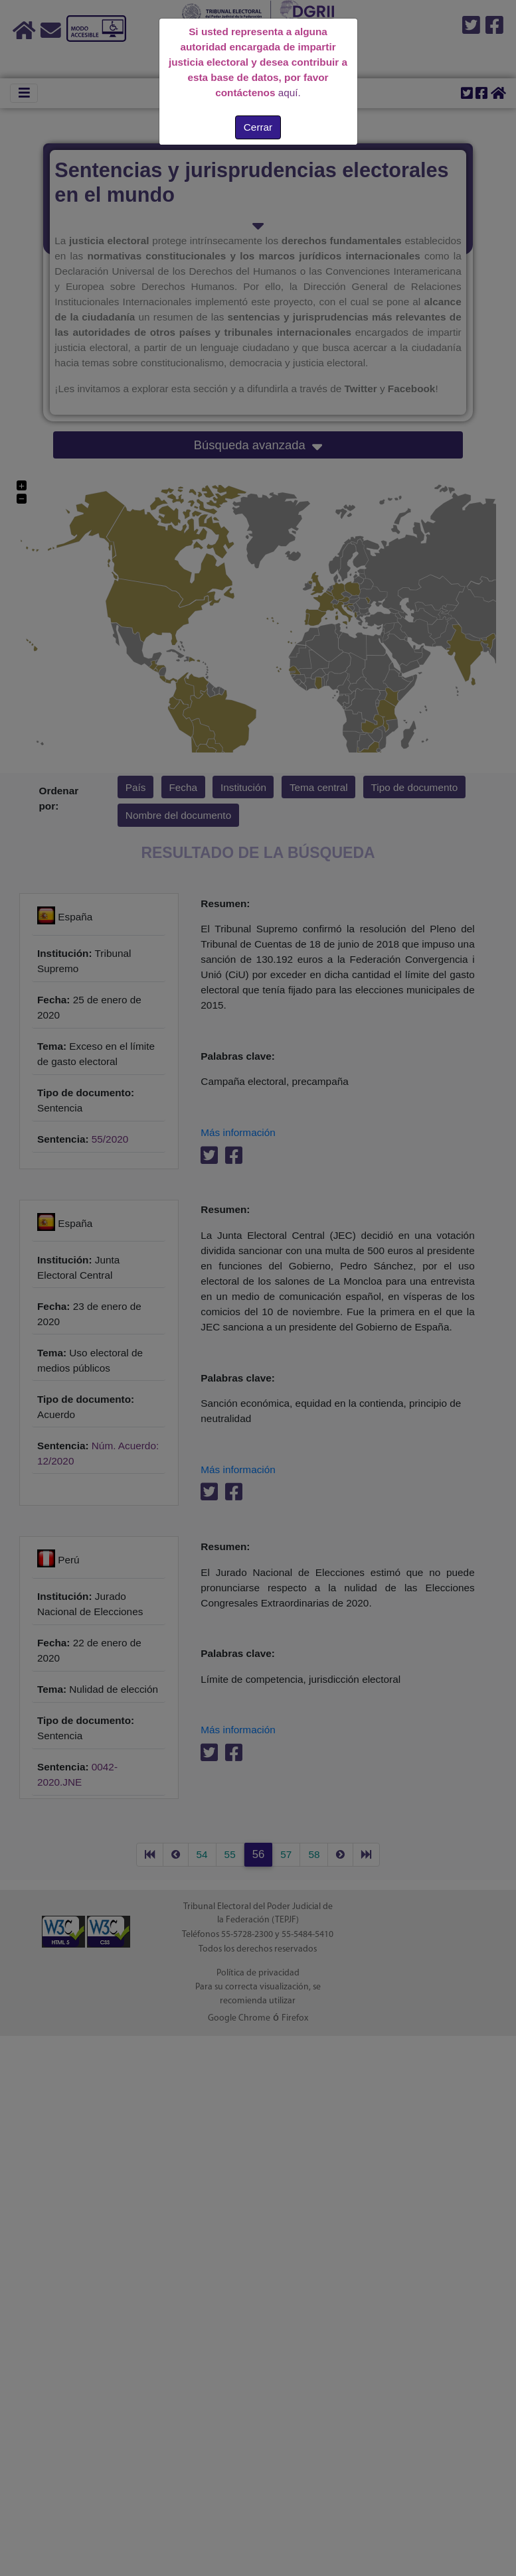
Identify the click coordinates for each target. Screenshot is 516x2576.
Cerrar (258, 127)
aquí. (289, 92)
